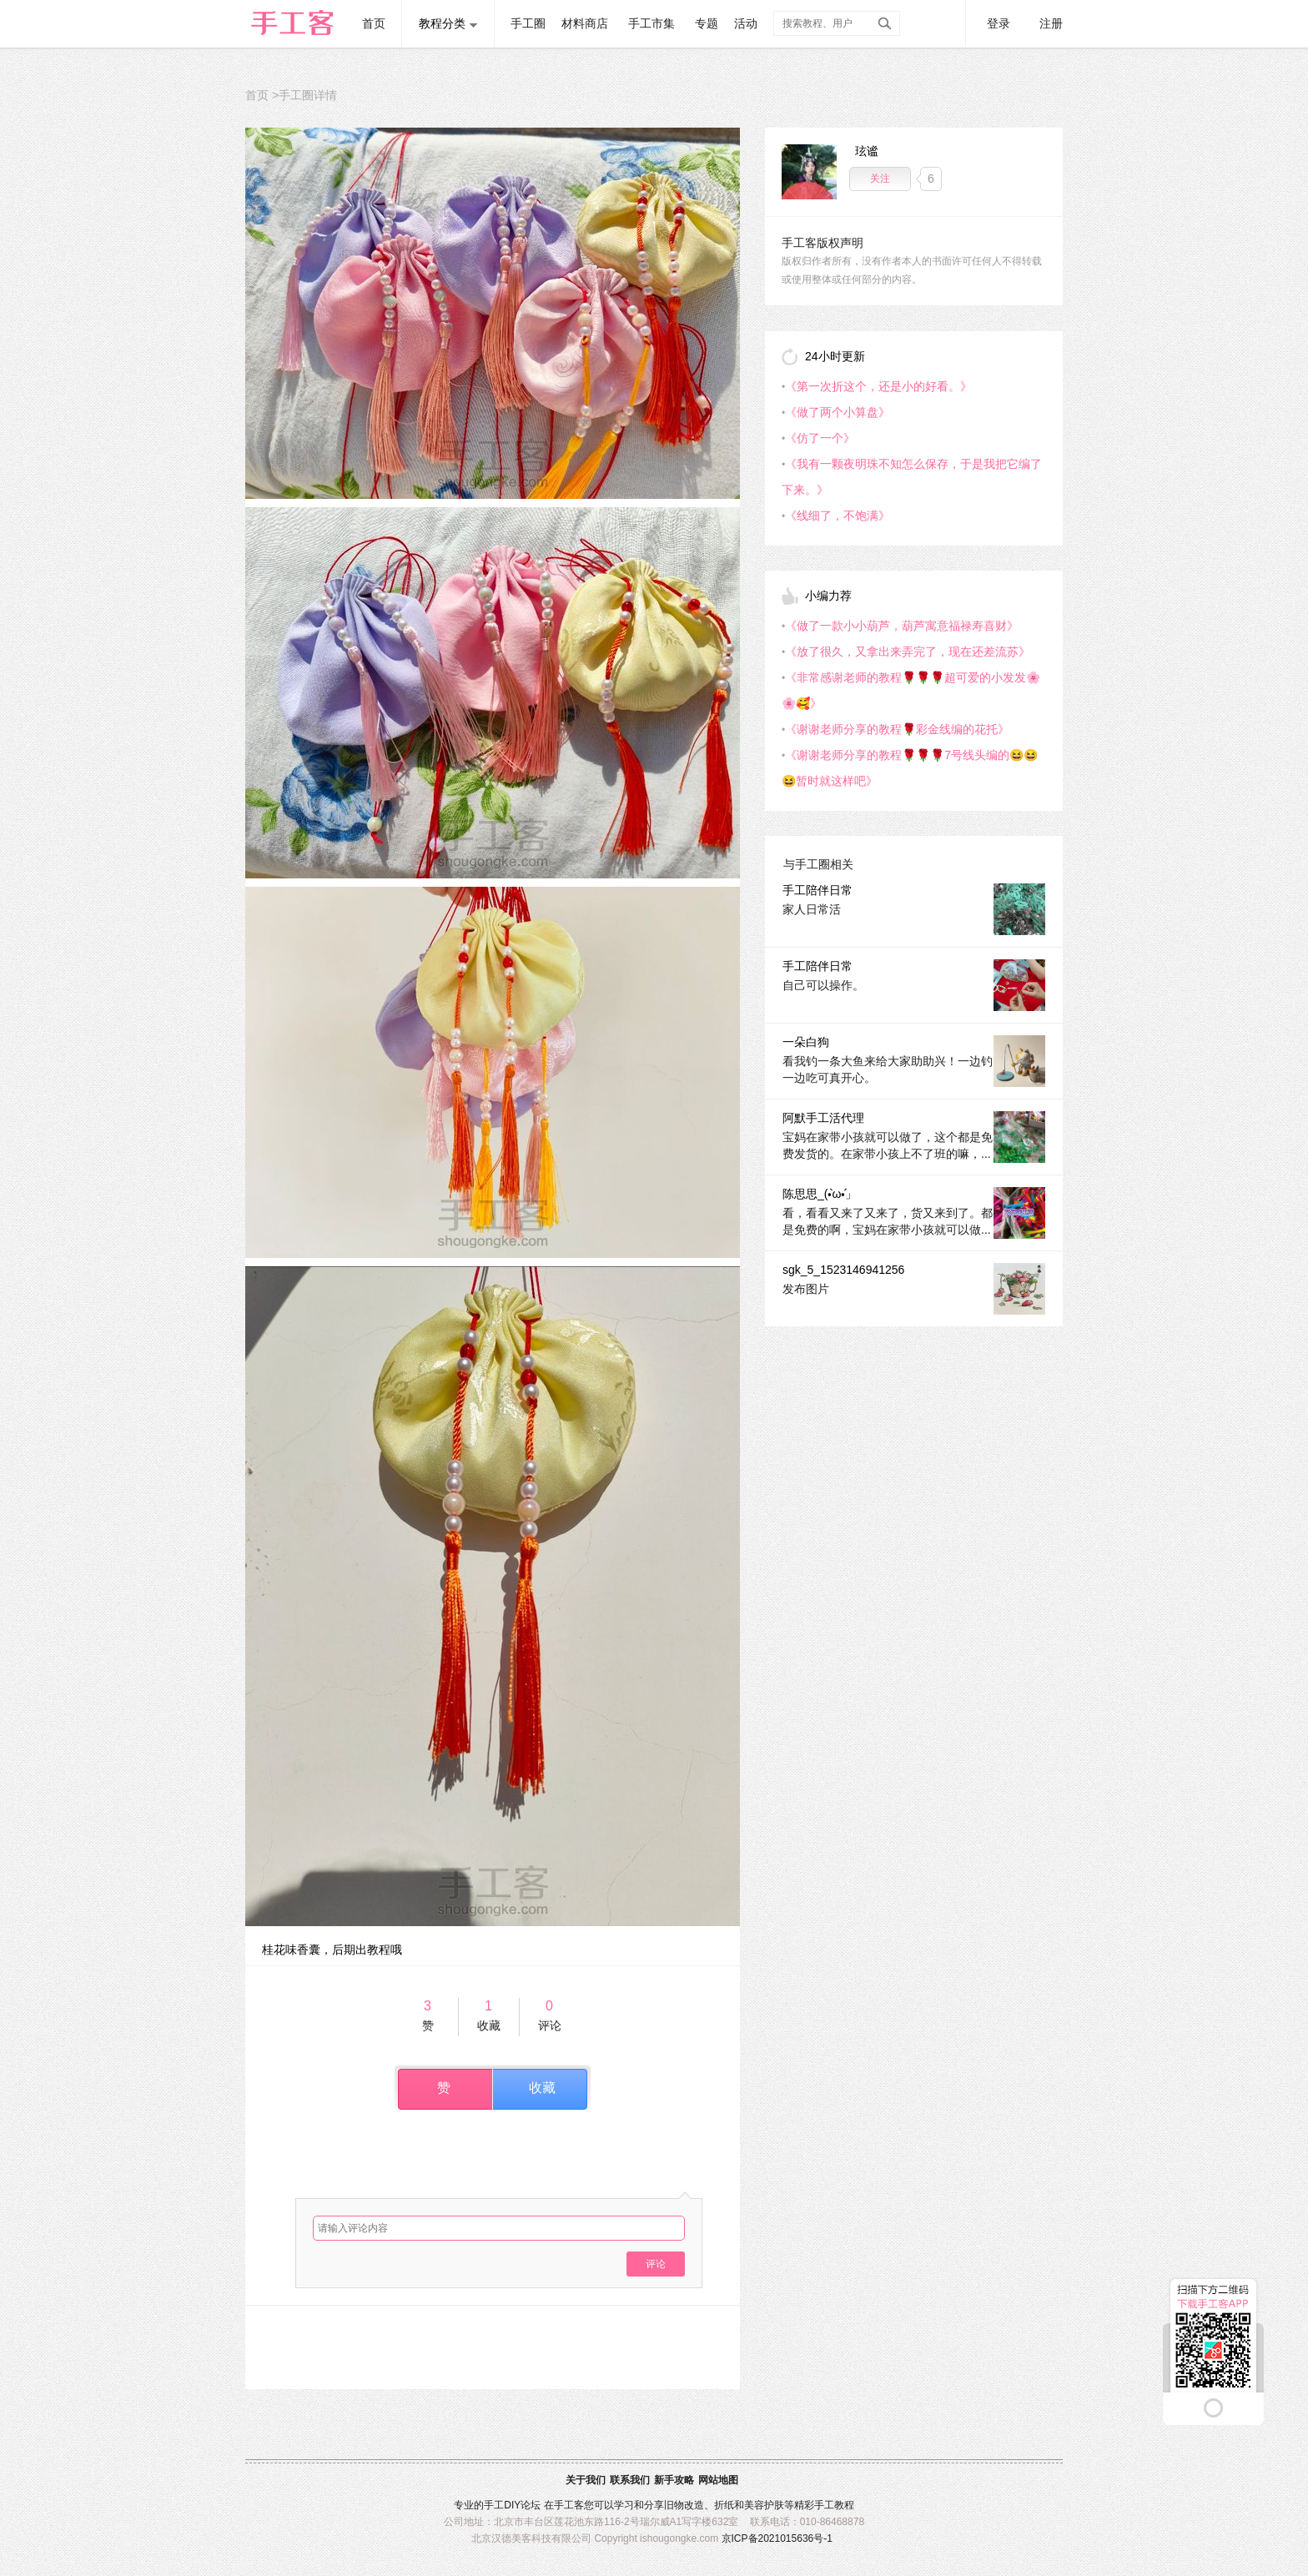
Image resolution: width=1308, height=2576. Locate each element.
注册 (1051, 23)
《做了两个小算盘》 (837, 412)
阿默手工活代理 (823, 1117)
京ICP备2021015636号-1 (777, 2538)
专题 (706, 23)
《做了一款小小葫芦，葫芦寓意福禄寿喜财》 (902, 625)
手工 (494, 2505)
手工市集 (651, 23)
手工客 (569, 2505)
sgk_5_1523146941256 (843, 1269)
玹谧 (866, 151)
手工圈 (528, 23)
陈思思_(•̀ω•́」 (819, 1193)
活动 (745, 23)
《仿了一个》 (820, 438)
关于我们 (586, 2480)
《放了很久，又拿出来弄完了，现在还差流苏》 (907, 651)
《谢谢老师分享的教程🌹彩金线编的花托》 (897, 729)
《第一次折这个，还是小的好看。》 (878, 386)
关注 (880, 178)
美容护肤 (764, 2505)
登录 (998, 23)
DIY (512, 2505)
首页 (373, 23)
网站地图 (718, 2480)
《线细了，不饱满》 (837, 515)
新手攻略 (674, 2480)
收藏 (542, 2087)
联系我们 (630, 2480)
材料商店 (584, 23)
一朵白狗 (805, 1042)
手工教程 (834, 2505)
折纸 (724, 2505)
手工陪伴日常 (817, 890)
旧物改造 (684, 2505)
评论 (656, 2264)
